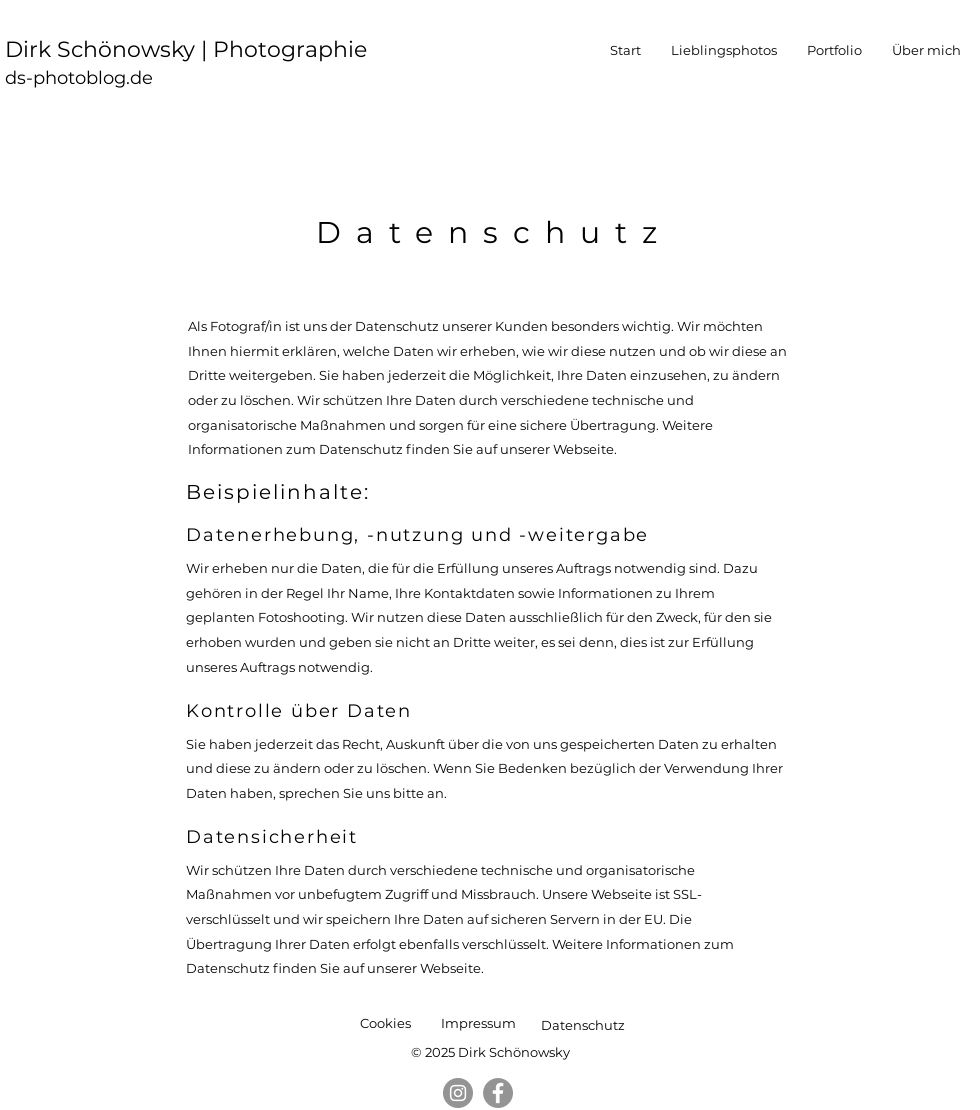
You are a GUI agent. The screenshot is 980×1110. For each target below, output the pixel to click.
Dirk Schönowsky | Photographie (189, 49)
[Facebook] (498, 1093)
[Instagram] (458, 1093)
